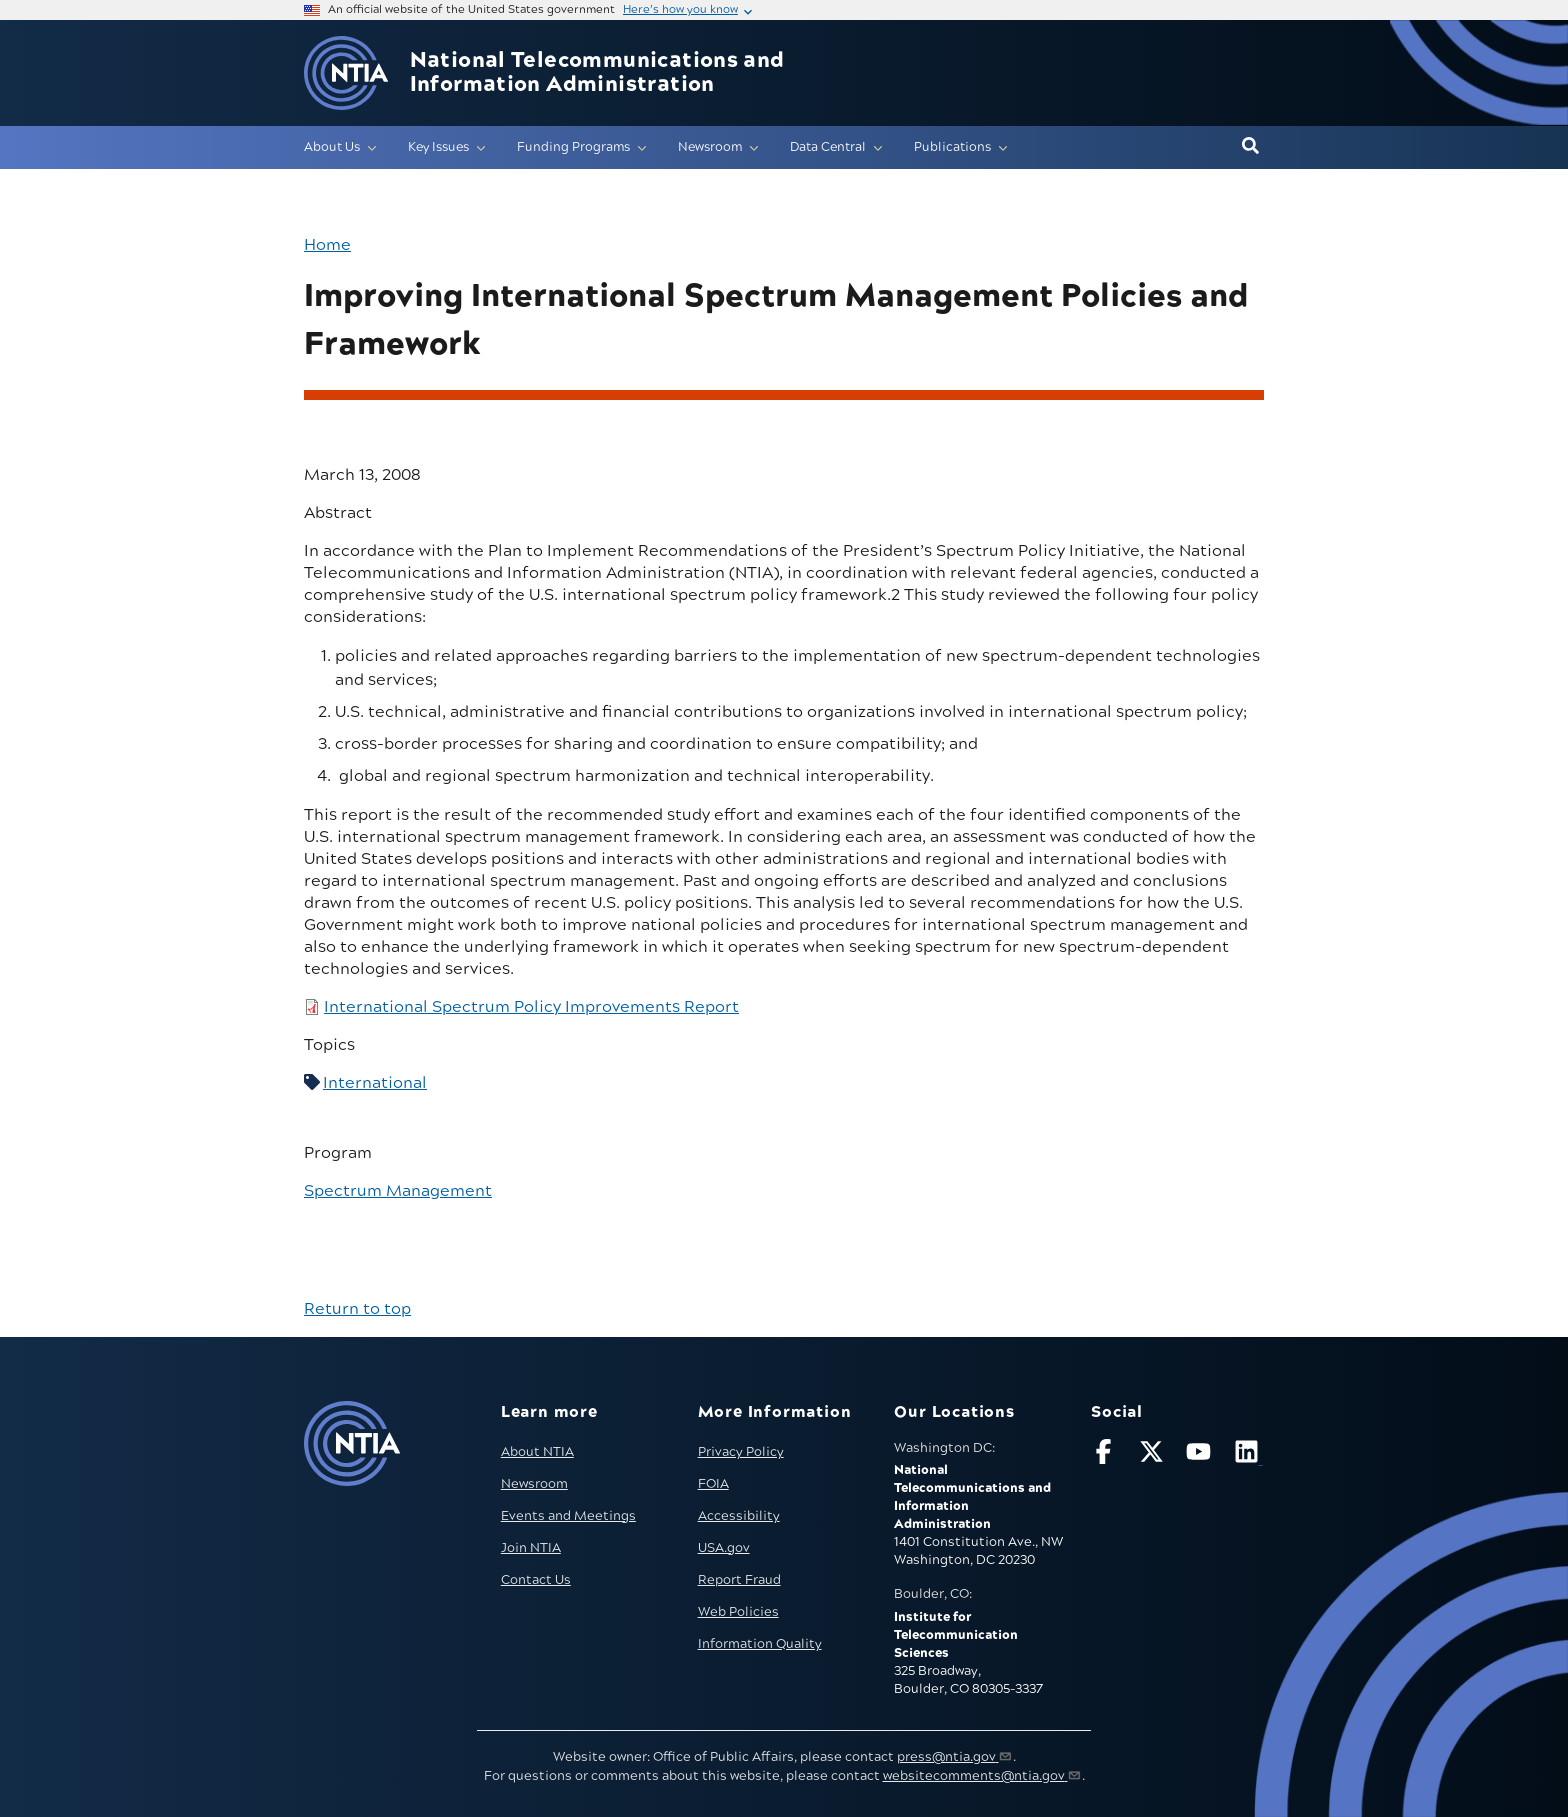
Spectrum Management (398, 1191)
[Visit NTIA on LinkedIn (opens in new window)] (1249, 1455)
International (375, 1083)
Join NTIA (531, 1548)
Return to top (357, 1309)
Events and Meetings (568, 1516)
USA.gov (724, 1548)
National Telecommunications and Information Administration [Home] (597, 73)
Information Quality (760, 1644)
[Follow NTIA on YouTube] (1201, 1455)
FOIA (713, 1484)
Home (327, 245)
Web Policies (738, 1612)
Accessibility (739, 1516)
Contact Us (536, 1580)
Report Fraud (739, 1580)
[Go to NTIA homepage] (346, 73)
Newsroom (534, 1484)
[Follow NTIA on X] (1154, 1455)
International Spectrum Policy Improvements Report (531, 1007)
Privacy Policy (741, 1452)
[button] (1250, 147)
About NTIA (537, 1452)
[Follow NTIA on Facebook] (1106, 1455)
